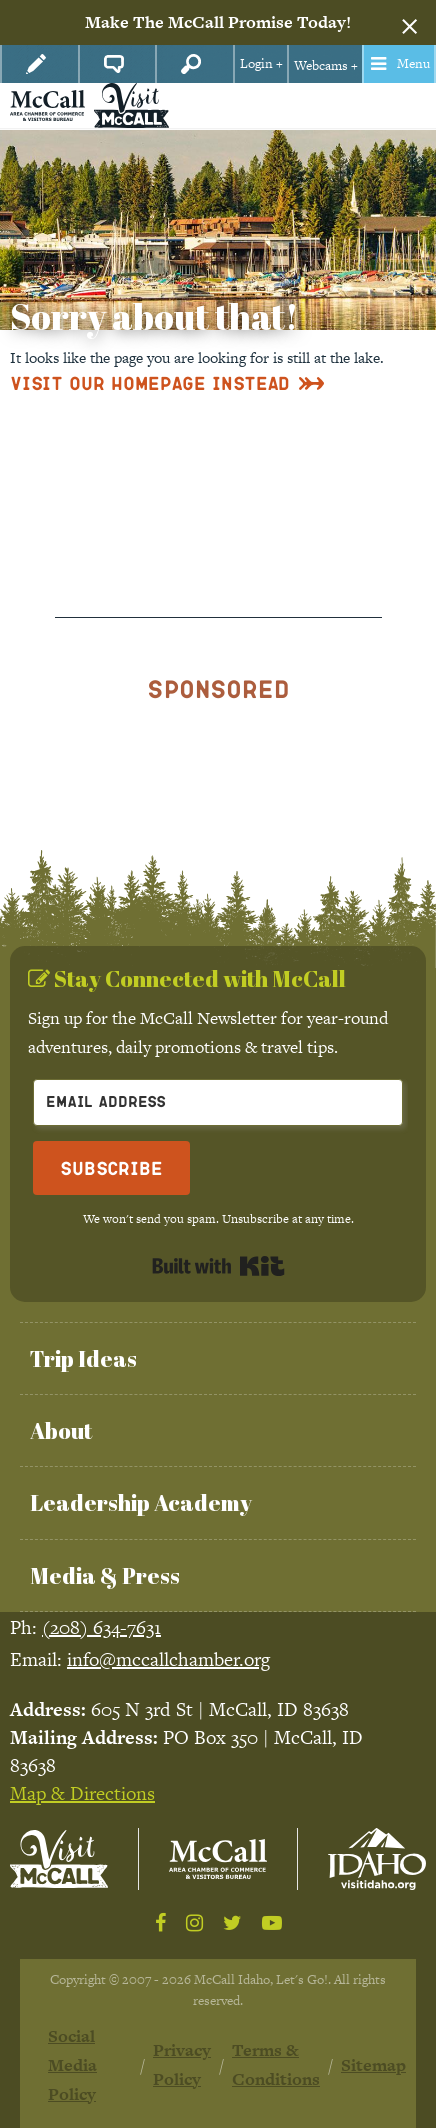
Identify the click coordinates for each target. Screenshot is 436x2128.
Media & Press (105, 1575)
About (61, 1430)
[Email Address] (218, 1102)
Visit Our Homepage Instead (150, 382)
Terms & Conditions (276, 2064)
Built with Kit (218, 1266)
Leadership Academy (141, 1502)
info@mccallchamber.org (168, 1659)
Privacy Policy (182, 2064)
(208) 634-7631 (101, 1627)
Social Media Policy (72, 2065)
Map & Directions (82, 1793)
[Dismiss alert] (409, 23)
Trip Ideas (83, 1358)
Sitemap (373, 2065)
